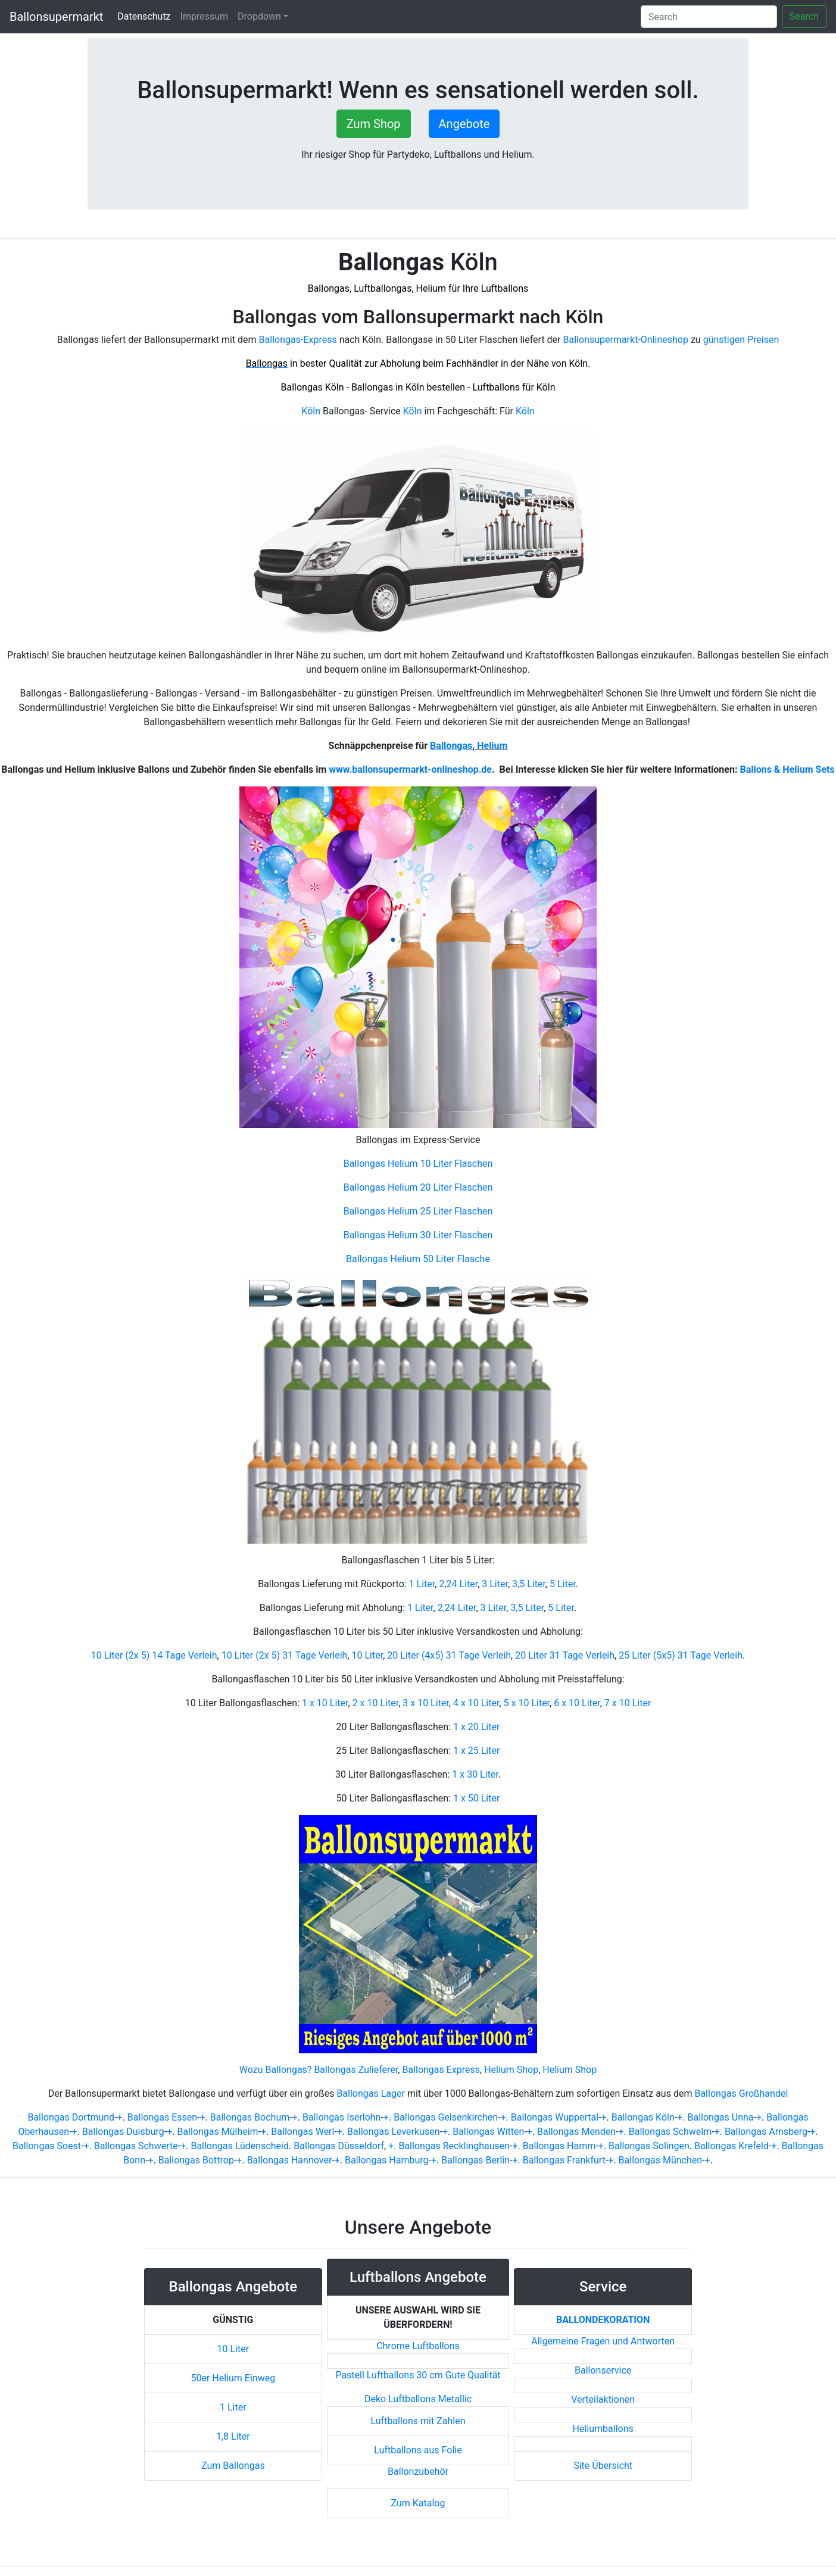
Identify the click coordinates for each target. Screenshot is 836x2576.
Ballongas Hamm (559, 2146)
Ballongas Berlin (475, 2160)
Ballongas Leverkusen (393, 2131)
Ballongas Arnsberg (766, 2131)
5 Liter (563, 1584)
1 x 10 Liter (325, 1703)
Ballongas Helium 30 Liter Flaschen (418, 1235)
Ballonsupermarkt (56, 17)
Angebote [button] (464, 124)
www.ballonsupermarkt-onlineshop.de (410, 769)
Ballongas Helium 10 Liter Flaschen (418, 1163)
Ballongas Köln (643, 2117)
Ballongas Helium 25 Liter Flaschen (418, 1211)
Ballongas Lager (370, 2093)
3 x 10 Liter (426, 1703)
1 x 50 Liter (476, 1798)
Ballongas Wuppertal (554, 2117)
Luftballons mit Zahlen (417, 2421)
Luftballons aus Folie (417, 2450)
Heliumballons (603, 2428)
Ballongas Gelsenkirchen (446, 2117)
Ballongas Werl (302, 2131)
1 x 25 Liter (476, 1750)
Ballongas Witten (488, 2131)
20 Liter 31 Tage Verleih (564, 1655)
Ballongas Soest (47, 2146)
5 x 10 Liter (527, 1703)
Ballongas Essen (162, 2117)
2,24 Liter (458, 1584)
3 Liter (495, 1584)
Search (804, 16)
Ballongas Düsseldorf (339, 2146)
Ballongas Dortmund (70, 2117)
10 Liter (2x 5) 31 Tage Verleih (285, 1655)
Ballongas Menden (576, 2131)
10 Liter (367, 1655)
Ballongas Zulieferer (356, 2069)
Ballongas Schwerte (136, 2146)
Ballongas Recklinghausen (454, 2146)
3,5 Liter (528, 1584)
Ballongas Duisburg (123, 2131)
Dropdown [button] (259, 16)
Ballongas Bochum (249, 2117)
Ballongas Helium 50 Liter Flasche (418, 1258)
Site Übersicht (602, 2465)
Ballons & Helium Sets (787, 769)
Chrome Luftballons (418, 2346)
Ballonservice (603, 2370)
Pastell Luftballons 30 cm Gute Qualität (417, 2375)
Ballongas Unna (720, 2117)
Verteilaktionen (603, 2399)
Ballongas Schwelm (670, 2131)
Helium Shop (511, 2069)
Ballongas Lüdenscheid (240, 2146)
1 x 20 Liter (476, 1726)
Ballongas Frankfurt (564, 2160)
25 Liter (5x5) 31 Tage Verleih (681, 1655)
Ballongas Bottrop (196, 2160)
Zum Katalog (418, 2503)
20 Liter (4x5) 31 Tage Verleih (449, 1655)
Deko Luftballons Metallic (418, 2399)
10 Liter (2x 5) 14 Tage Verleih (154, 1655)
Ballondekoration (603, 2319)
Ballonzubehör (418, 2471)
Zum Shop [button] (374, 124)
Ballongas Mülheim (217, 2131)
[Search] (709, 16)
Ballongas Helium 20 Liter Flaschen (418, 1187)
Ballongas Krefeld (731, 2146)
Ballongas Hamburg (387, 2160)
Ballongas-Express (298, 339)
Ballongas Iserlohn (341, 2117)
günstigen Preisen (741, 339)
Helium (491, 745)
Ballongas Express (441, 2069)
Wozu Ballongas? (275, 2069)
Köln (310, 411)
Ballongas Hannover (289, 2160)
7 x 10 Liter (627, 1703)
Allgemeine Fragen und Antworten (603, 2341)
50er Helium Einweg (233, 2378)
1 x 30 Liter (475, 1774)
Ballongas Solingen (649, 2146)
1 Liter (422, 1584)
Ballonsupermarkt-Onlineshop (625, 339)
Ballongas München (660, 2160)
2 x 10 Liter (376, 1703)
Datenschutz (146, 16)
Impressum (204, 16)
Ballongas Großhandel (741, 2093)
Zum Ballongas (233, 2465)
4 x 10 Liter (476, 1703)
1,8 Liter (233, 2436)
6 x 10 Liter (577, 1703)
